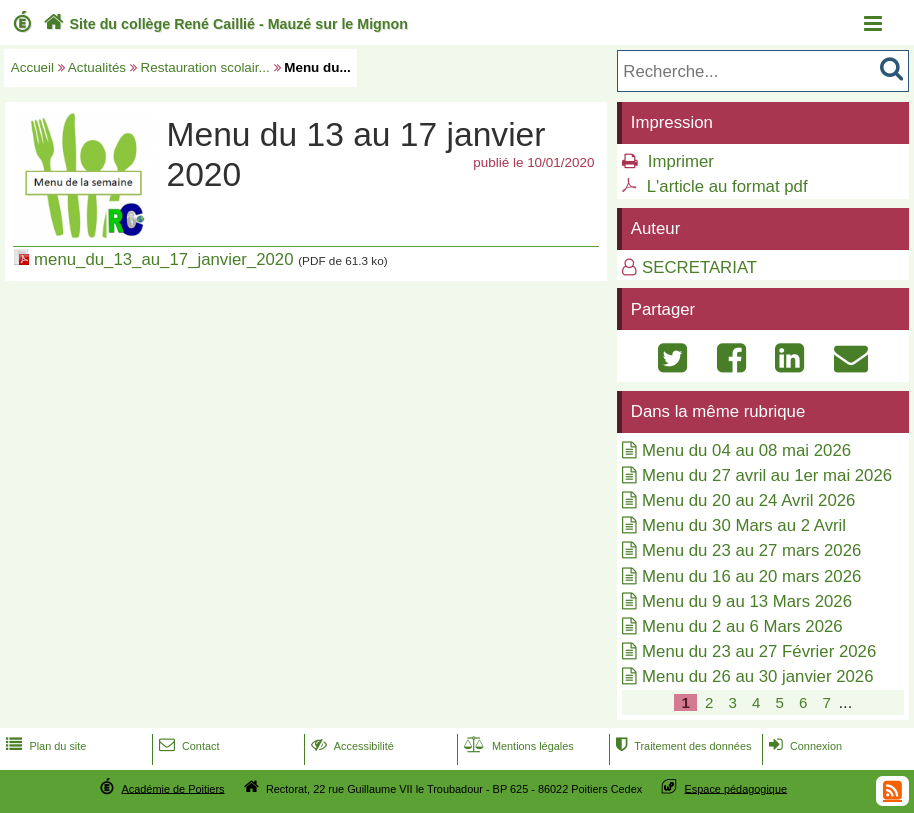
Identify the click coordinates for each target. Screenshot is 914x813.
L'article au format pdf (727, 186)
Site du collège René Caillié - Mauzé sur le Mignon (223, 24)
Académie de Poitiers (172, 788)
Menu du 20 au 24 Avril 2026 (748, 500)
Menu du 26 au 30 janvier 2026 (757, 676)
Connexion (803, 746)
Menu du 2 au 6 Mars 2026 (742, 626)
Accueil (32, 67)
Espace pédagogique (736, 788)
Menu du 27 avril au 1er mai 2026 (767, 475)
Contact (187, 746)
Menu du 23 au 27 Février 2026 (759, 651)
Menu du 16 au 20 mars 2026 (751, 576)
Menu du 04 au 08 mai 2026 (746, 450)
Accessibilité (350, 746)
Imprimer (681, 161)
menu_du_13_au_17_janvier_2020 (163, 259)
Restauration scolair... (205, 67)
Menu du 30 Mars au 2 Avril (744, 525)
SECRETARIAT (699, 267)
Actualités (97, 67)
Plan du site (44, 746)
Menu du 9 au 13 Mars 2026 (747, 601)
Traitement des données (681, 746)
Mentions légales (517, 746)
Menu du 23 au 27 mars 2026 (751, 550)
